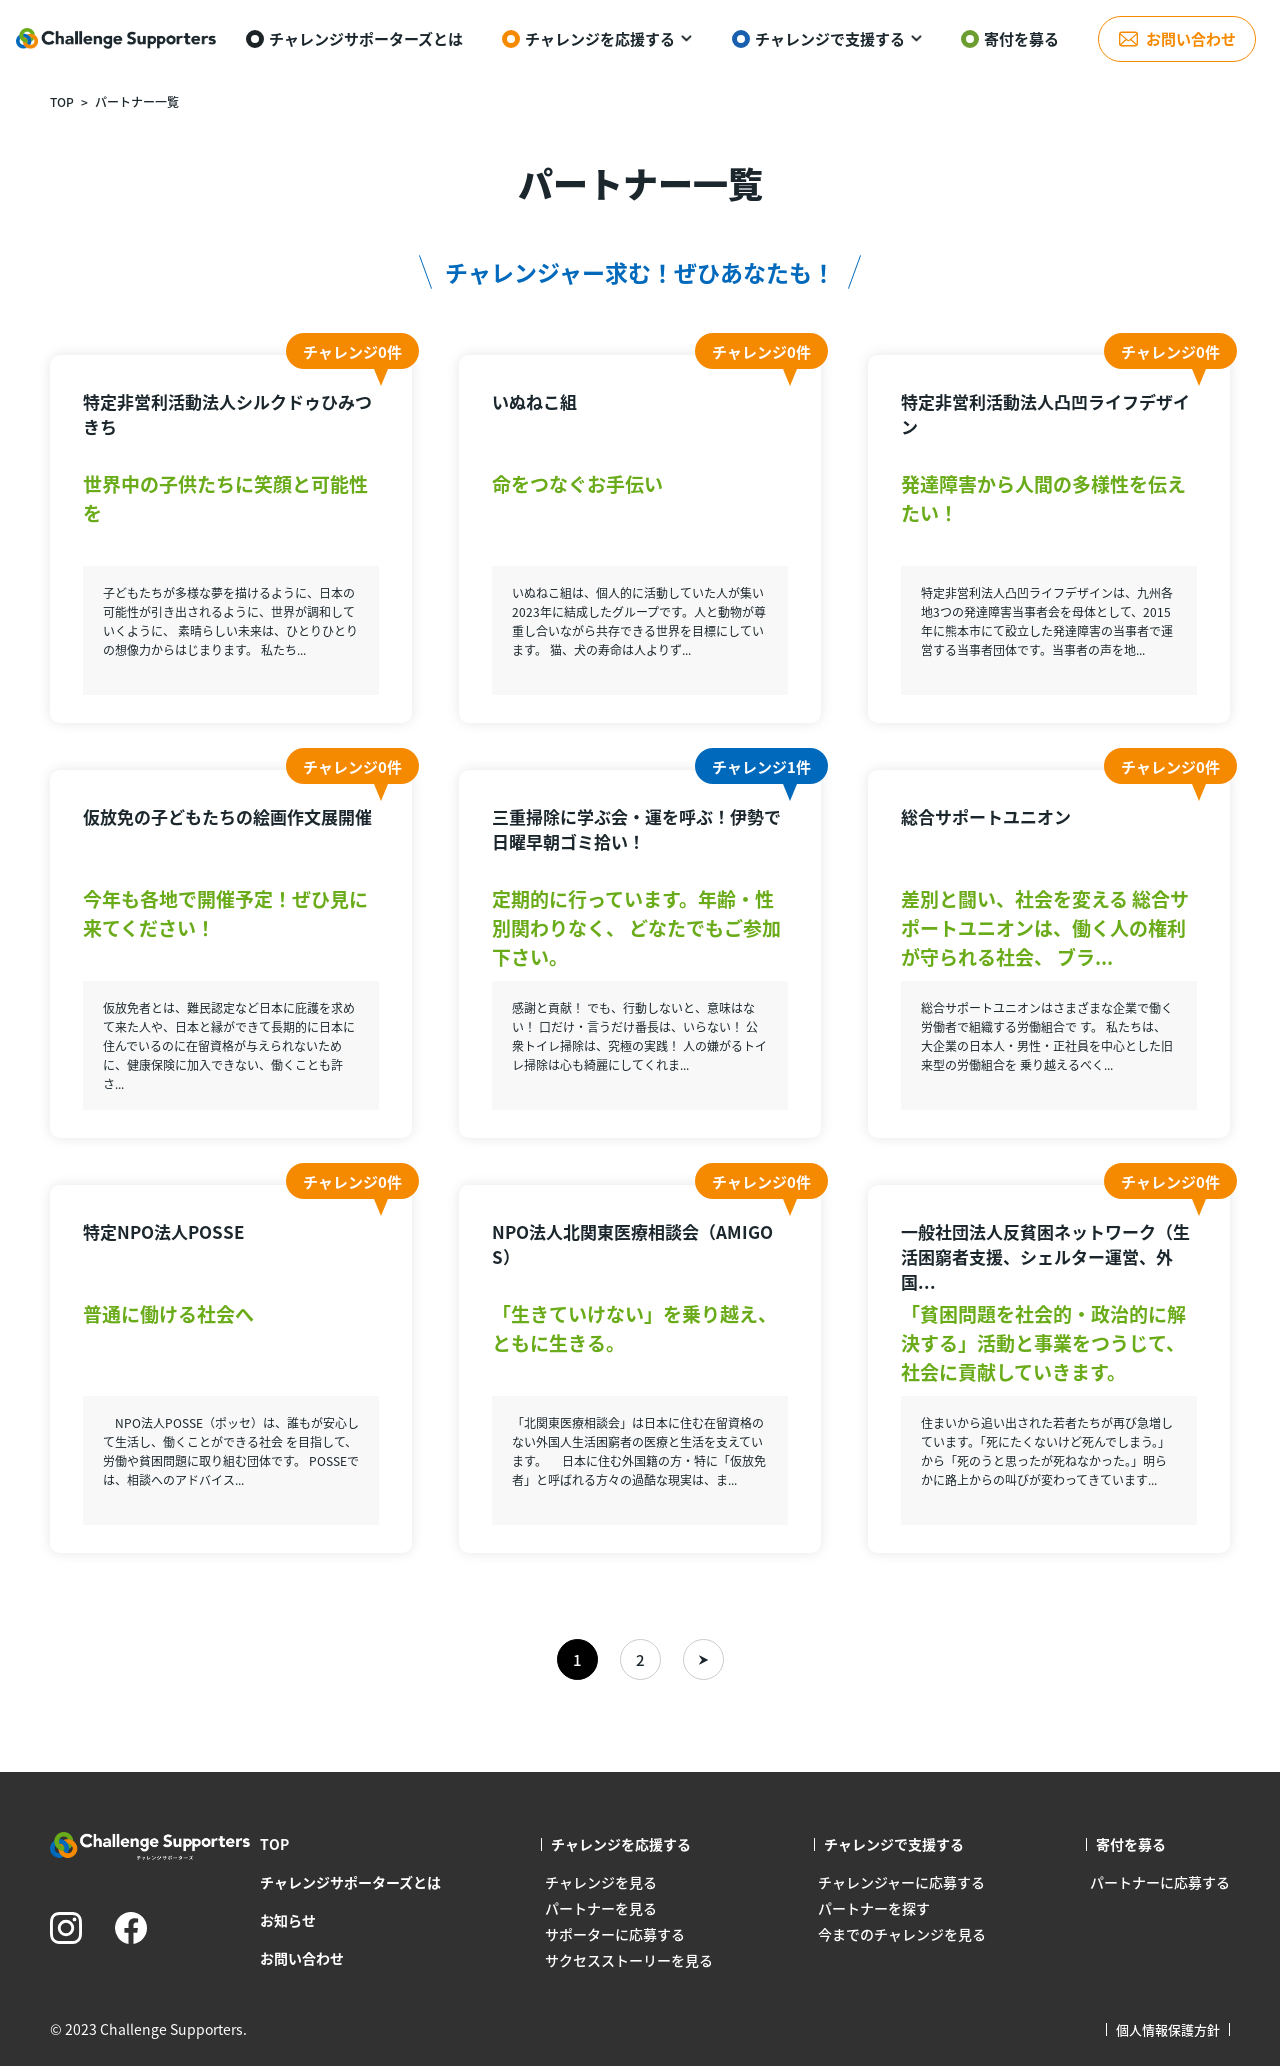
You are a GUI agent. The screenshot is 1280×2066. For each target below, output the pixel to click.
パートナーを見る (601, 1908)
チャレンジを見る (601, 1882)
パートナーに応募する (1160, 1882)
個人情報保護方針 (1168, 2029)
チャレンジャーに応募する (901, 1882)
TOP (62, 101)
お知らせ (288, 1920)
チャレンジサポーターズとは (350, 1882)
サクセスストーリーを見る (629, 1960)
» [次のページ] (703, 1659)
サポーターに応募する (615, 1934)
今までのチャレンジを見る (902, 1934)
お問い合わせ (302, 1958)
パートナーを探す (874, 1908)
